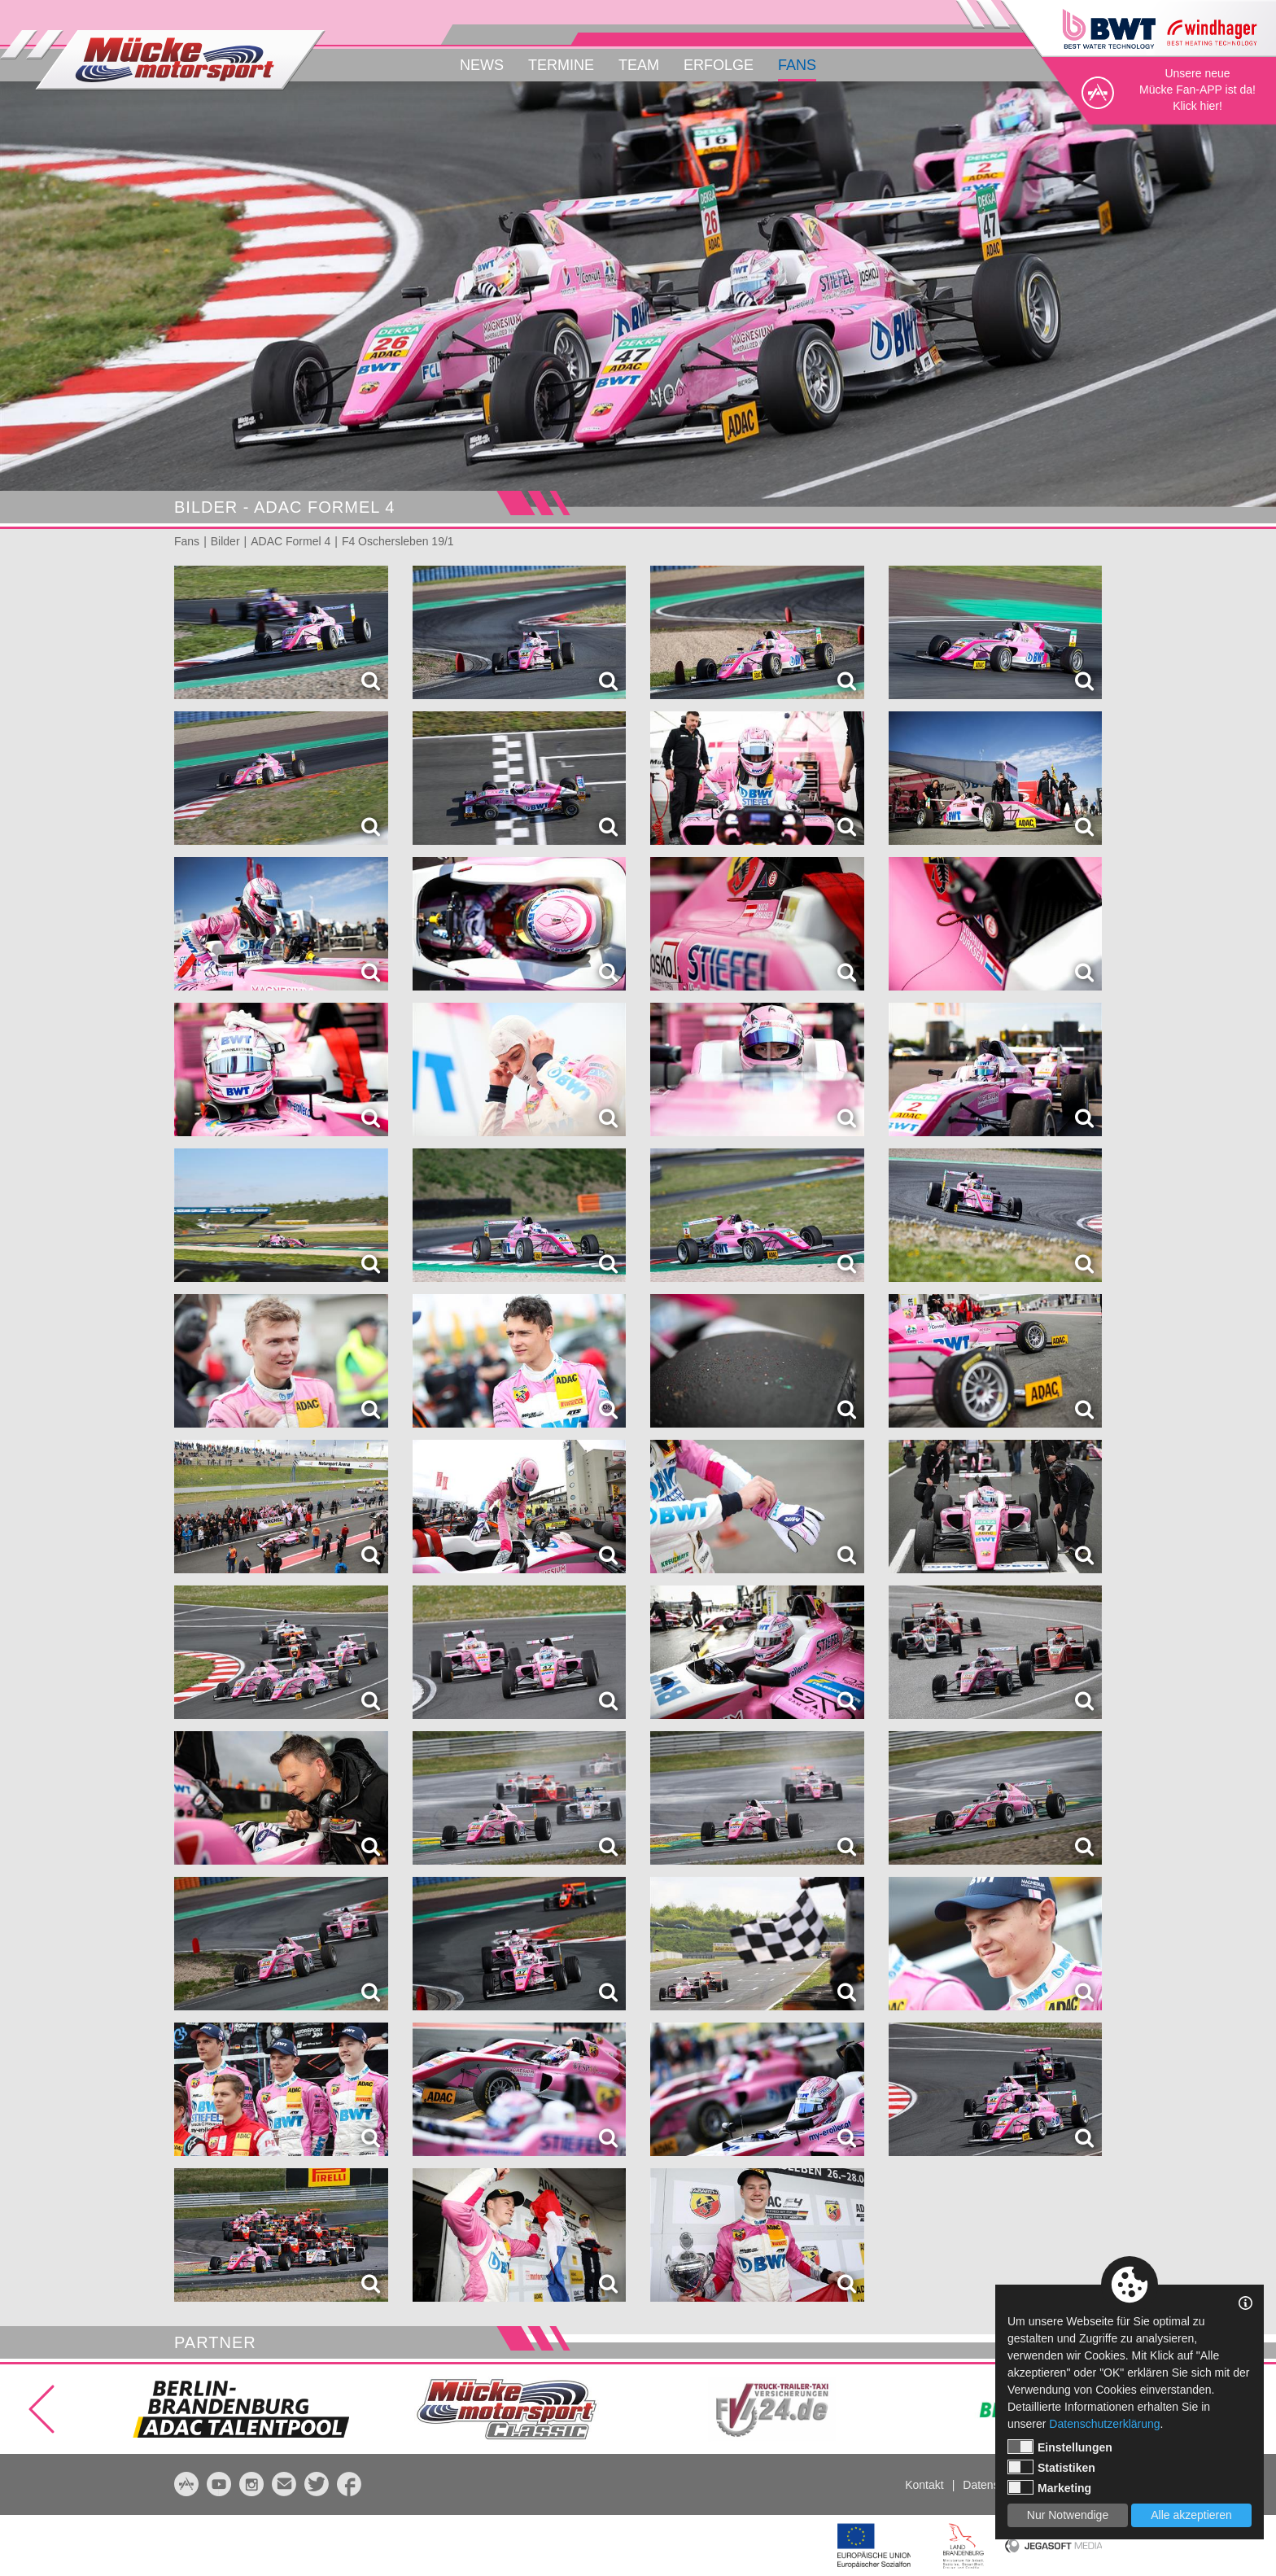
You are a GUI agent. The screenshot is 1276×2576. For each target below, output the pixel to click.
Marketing (1049, 2487)
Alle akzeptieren (1191, 2514)
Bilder (225, 541)
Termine (561, 65)
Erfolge (719, 65)
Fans (797, 65)
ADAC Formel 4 (290, 541)
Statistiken (1051, 2467)
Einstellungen (1059, 2446)
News (482, 65)
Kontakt (924, 2484)
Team (638, 65)
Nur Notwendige (1067, 2514)
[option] (638, 294)
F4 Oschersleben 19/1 (398, 541)
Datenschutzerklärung (1104, 2423)
